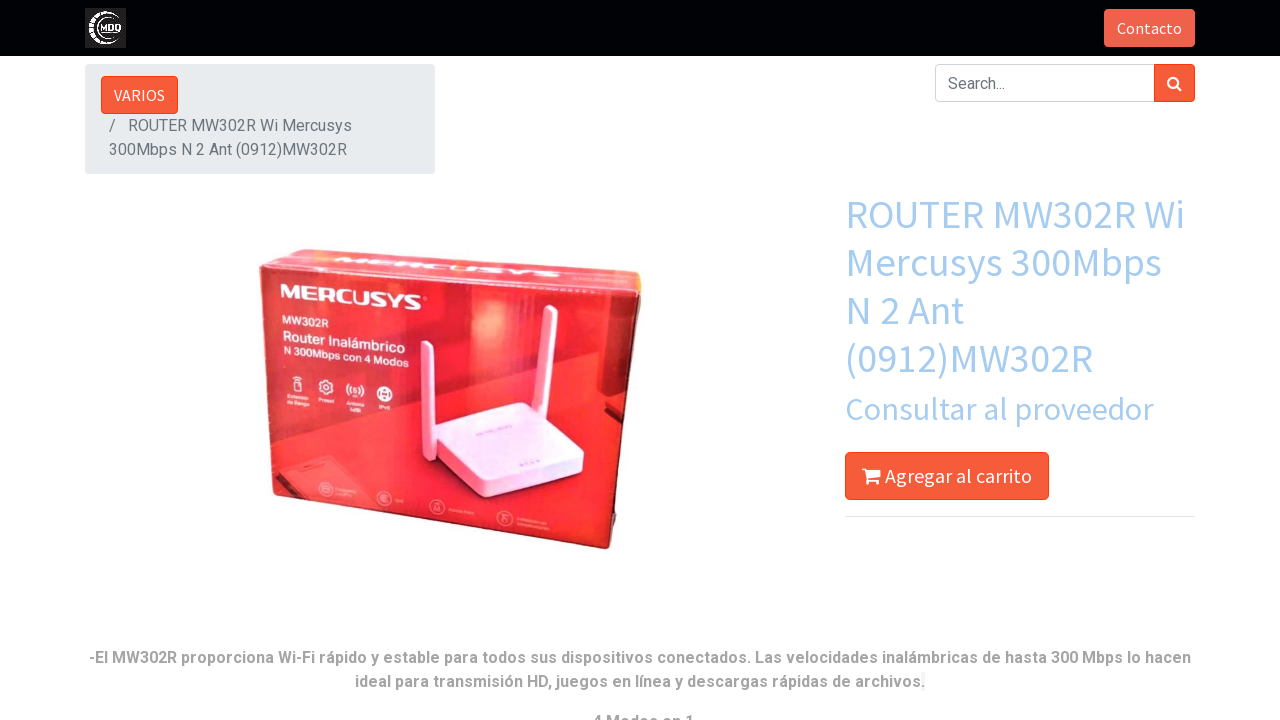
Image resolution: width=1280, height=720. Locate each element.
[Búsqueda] (1174, 83)
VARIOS (139, 95)
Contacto (1149, 28)
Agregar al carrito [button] (947, 475)
